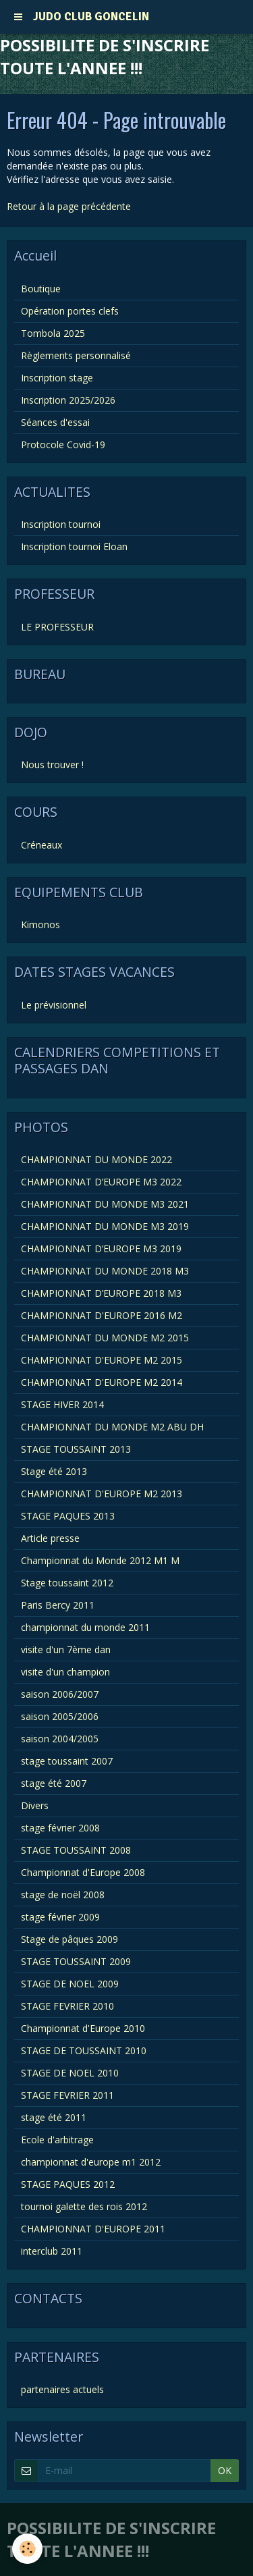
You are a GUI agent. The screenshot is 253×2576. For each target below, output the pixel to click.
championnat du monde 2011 (85, 1627)
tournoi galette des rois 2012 (84, 2206)
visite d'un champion (65, 1671)
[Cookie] (27, 2548)
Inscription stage (57, 377)
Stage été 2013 (54, 1471)
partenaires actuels (62, 2389)
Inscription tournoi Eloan (74, 546)
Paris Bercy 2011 (57, 1605)
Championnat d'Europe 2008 (83, 1872)
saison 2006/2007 (60, 1694)
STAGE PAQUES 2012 (68, 2184)
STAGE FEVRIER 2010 (67, 2006)
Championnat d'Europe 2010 (83, 2028)
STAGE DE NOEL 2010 (70, 2072)
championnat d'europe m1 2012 (91, 2161)
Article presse (50, 1538)
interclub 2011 (51, 2251)
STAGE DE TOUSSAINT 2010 (83, 2050)
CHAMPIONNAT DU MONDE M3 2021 (105, 1204)
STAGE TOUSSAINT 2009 (76, 1961)
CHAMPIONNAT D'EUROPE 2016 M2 (101, 1315)
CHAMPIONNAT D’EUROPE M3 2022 (101, 1181)
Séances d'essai (55, 422)
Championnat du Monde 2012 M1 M (100, 1560)
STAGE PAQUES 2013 (68, 1515)
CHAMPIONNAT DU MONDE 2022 (96, 1159)
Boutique (41, 288)
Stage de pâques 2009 (69, 1939)
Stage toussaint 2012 (67, 1582)
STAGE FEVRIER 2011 (67, 2095)
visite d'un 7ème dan (66, 1649)
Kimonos (40, 924)
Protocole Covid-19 (63, 444)
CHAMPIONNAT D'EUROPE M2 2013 (101, 1493)
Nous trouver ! (52, 764)
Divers (35, 1805)
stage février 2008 (60, 1827)
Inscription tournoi (61, 524)
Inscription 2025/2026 (68, 400)
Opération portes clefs (70, 310)
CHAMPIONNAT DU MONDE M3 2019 (105, 1226)
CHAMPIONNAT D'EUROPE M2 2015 (101, 1359)
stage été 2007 (53, 1783)
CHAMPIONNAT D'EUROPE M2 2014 (101, 1382)
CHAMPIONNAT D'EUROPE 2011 (93, 2228)
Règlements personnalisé (76, 355)
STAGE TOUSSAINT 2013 (76, 1449)
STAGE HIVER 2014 (62, 1404)
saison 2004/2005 (60, 1738)
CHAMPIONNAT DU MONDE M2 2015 (105, 1337)
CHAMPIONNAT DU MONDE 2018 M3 (105, 1270)
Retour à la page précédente (69, 206)
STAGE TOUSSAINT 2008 (76, 1850)
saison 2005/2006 (60, 1716)
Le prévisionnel (53, 1004)
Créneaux (41, 844)
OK (224, 2470)
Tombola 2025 (53, 333)
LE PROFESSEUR (57, 626)
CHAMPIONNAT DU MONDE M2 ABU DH (112, 1426)
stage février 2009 (60, 1916)
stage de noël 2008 (63, 1894)
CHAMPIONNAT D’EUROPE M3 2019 (101, 1248)
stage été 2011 (53, 2117)
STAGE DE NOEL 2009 (70, 1983)
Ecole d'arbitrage (57, 2139)
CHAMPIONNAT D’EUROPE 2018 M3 (101, 1293)
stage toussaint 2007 (67, 1760)
